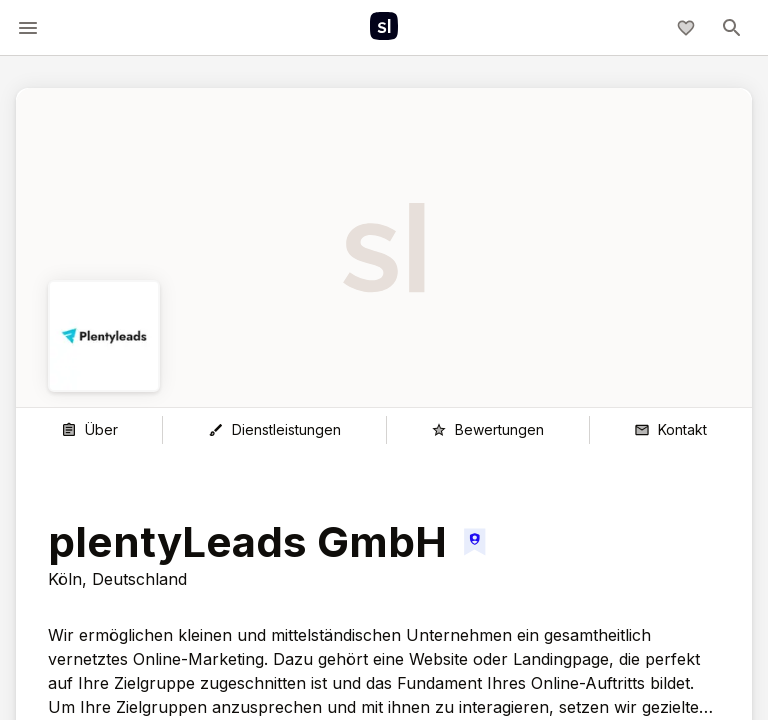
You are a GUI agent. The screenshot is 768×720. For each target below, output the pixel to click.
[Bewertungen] (488, 430)
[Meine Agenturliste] (686, 28)
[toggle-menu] (28, 28)
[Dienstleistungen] (274, 430)
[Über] (89, 430)
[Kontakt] (671, 430)
